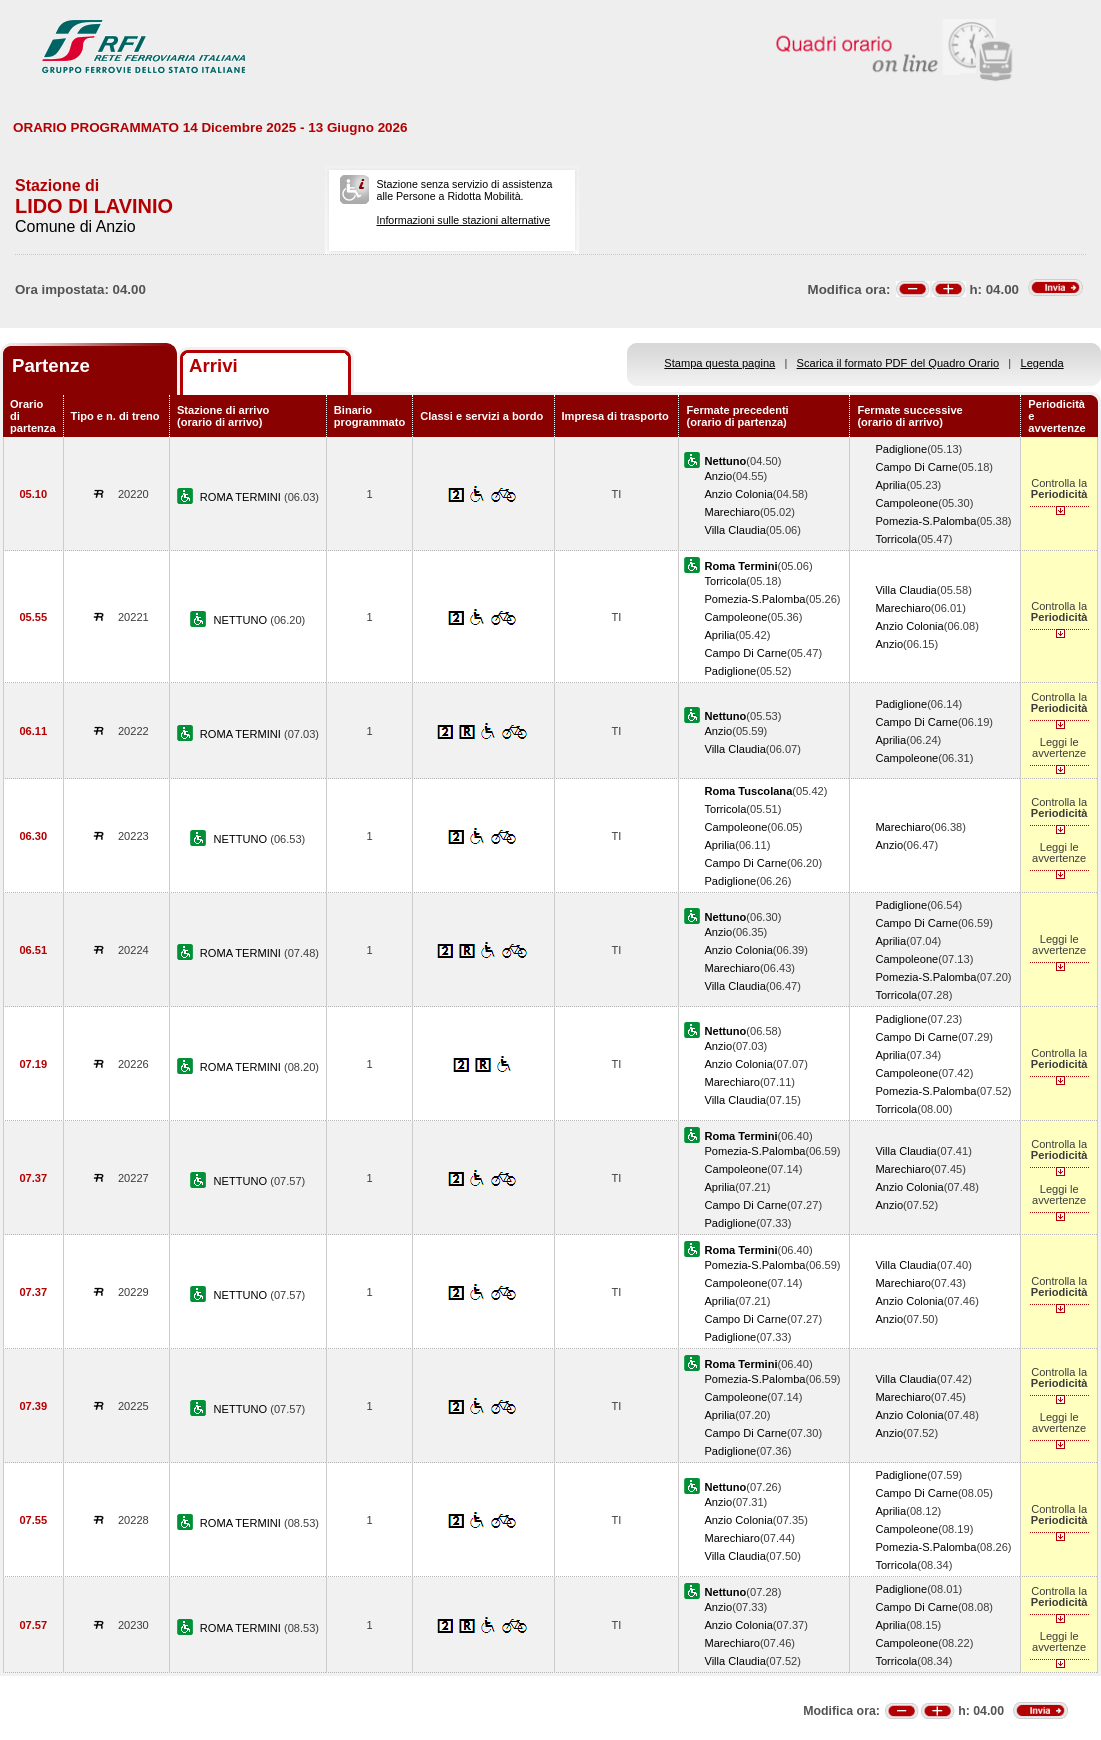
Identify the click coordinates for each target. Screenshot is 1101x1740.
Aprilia (890, 485)
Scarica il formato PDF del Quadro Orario (898, 363)
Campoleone (906, 503)
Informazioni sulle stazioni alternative (464, 220)
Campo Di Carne (916, 467)
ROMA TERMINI (242, 497)
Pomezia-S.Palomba (925, 521)
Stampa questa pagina (719, 363)
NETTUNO (242, 620)
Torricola (896, 539)
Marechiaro (731, 512)
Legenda (1042, 363)
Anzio (718, 476)
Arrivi (213, 365)
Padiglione (901, 449)
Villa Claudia (734, 530)
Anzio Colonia (738, 494)
